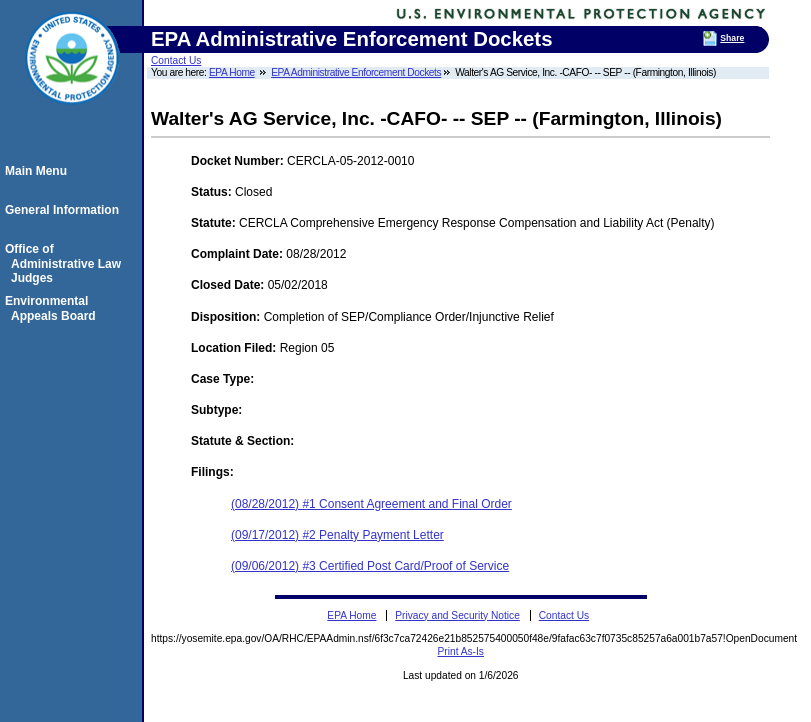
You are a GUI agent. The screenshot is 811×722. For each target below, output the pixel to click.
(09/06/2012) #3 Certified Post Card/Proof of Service (370, 566)
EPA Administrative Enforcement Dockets (356, 72)
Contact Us (176, 60)
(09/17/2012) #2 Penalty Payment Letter (337, 535)
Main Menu (39, 171)
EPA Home (232, 72)
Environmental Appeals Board (53, 308)
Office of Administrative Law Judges (66, 263)
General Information (65, 210)
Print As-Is (461, 651)
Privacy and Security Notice (457, 615)
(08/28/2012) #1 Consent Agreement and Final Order (371, 504)
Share (732, 38)
